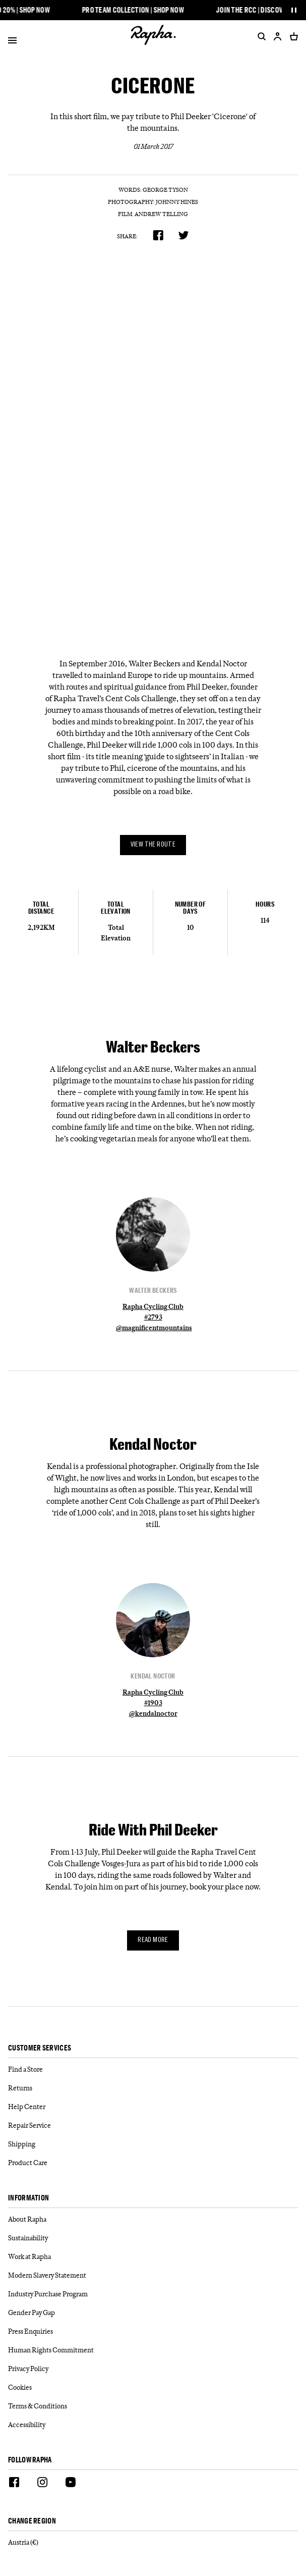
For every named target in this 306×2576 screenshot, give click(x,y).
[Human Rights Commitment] (153, 2350)
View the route (153, 845)
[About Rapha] (153, 2219)
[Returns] (153, 2088)
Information (28, 2198)
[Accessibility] (153, 2425)
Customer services (39, 2048)
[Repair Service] (153, 2125)
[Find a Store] (153, 2069)
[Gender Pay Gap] (153, 2312)
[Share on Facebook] (158, 235)
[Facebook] (14, 2483)
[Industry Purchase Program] (153, 2294)
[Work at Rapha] (153, 2256)
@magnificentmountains (154, 1328)
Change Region (32, 2521)
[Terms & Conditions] (153, 2406)
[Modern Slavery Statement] (153, 2275)
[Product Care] (153, 2163)
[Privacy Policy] (153, 2368)
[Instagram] (42, 2483)
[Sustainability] (153, 2238)
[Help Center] (153, 2106)
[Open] (12, 42)
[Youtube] (71, 2483)
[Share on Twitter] (183, 235)
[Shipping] (153, 2144)
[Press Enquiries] (153, 2331)
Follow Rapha (30, 2460)
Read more (153, 1940)
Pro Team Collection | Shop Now (137, 10)
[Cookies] (153, 2387)
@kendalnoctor (153, 1713)
